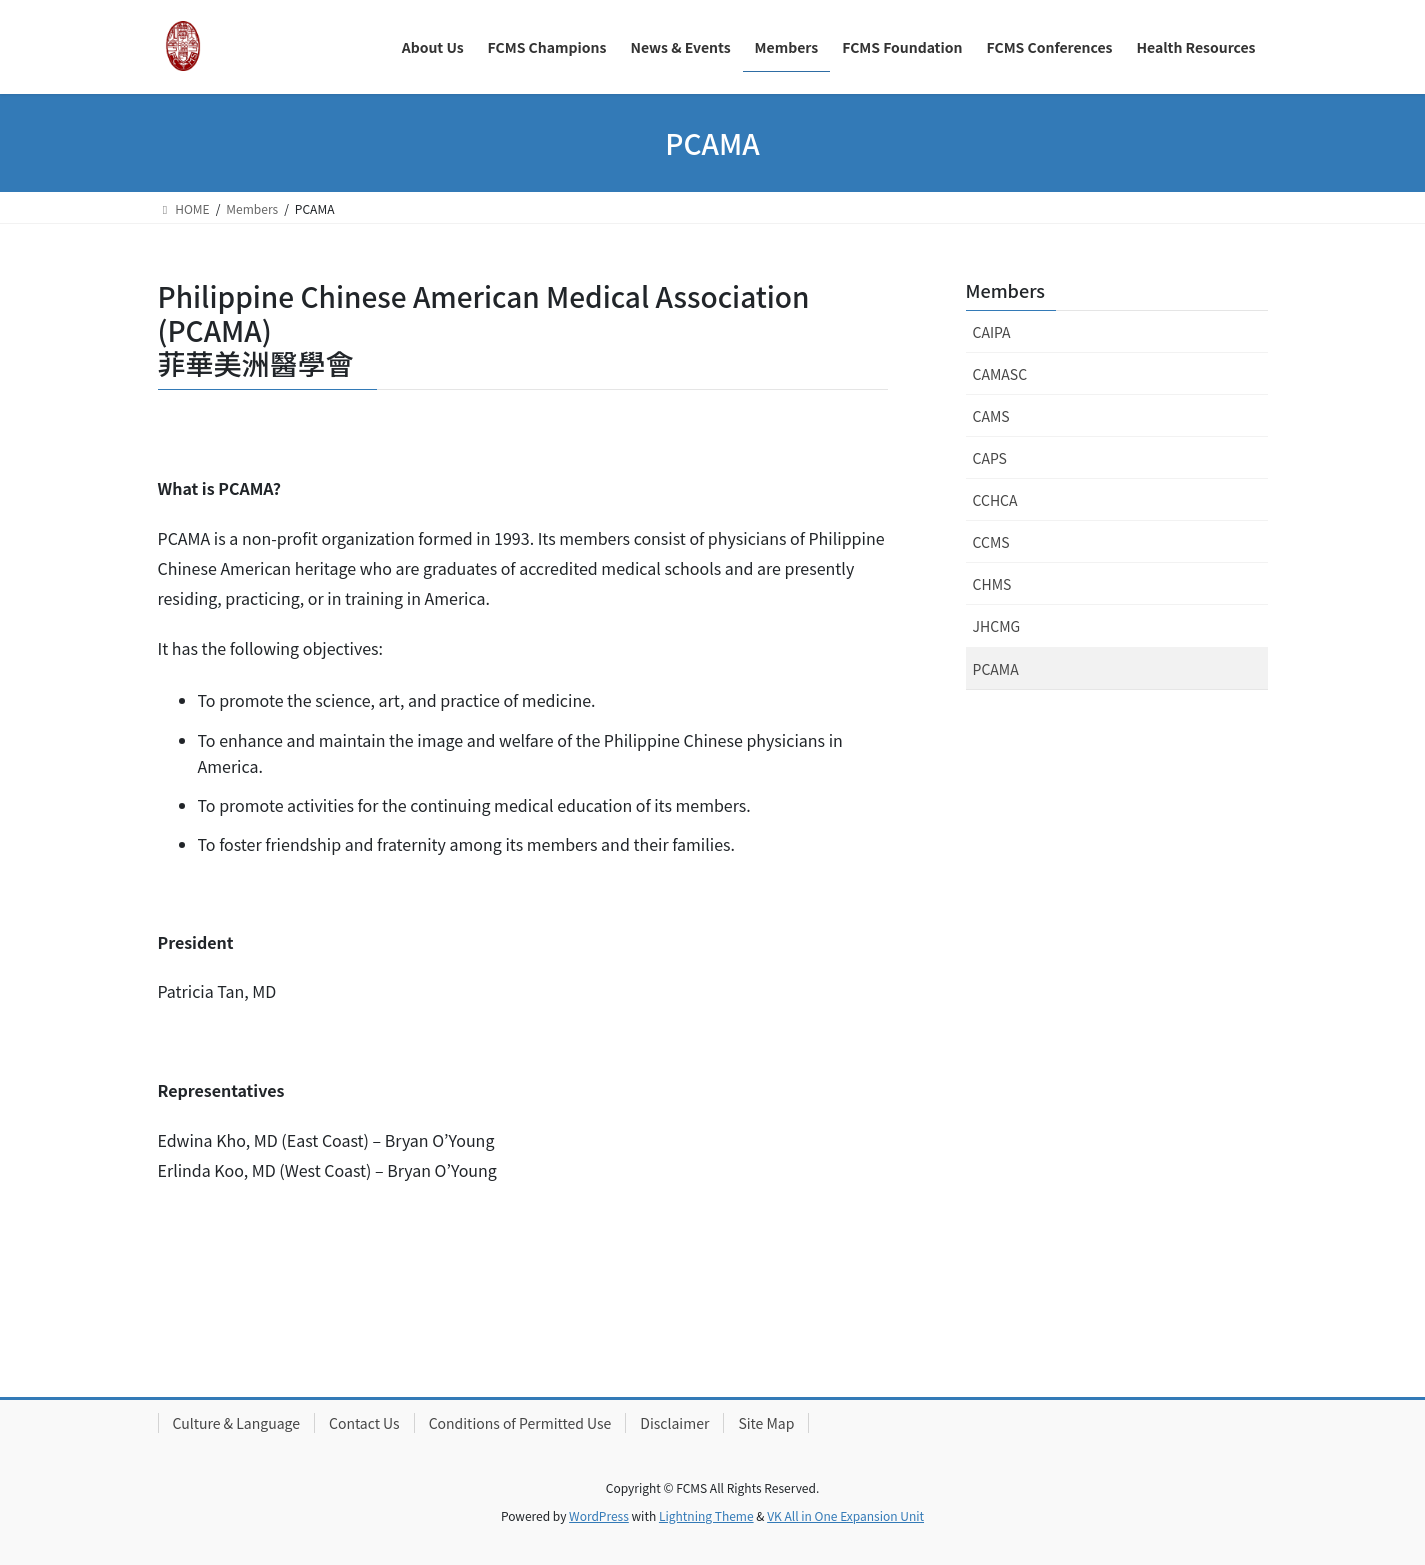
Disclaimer (674, 1423)
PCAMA (996, 669)
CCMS (991, 542)
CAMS (991, 416)
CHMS (992, 584)
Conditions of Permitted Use (520, 1423)
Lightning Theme (706, 1515)
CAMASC (1000, 374)
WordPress (599, 1515)
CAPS (990, 458)
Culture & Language (236, 1423)
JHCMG (997, 626)
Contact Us (364, 1423)
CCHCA (995, 500)
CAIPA (992, 332)
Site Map (766, 1423)
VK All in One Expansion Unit (845, 1515)
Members (1005, 290)
